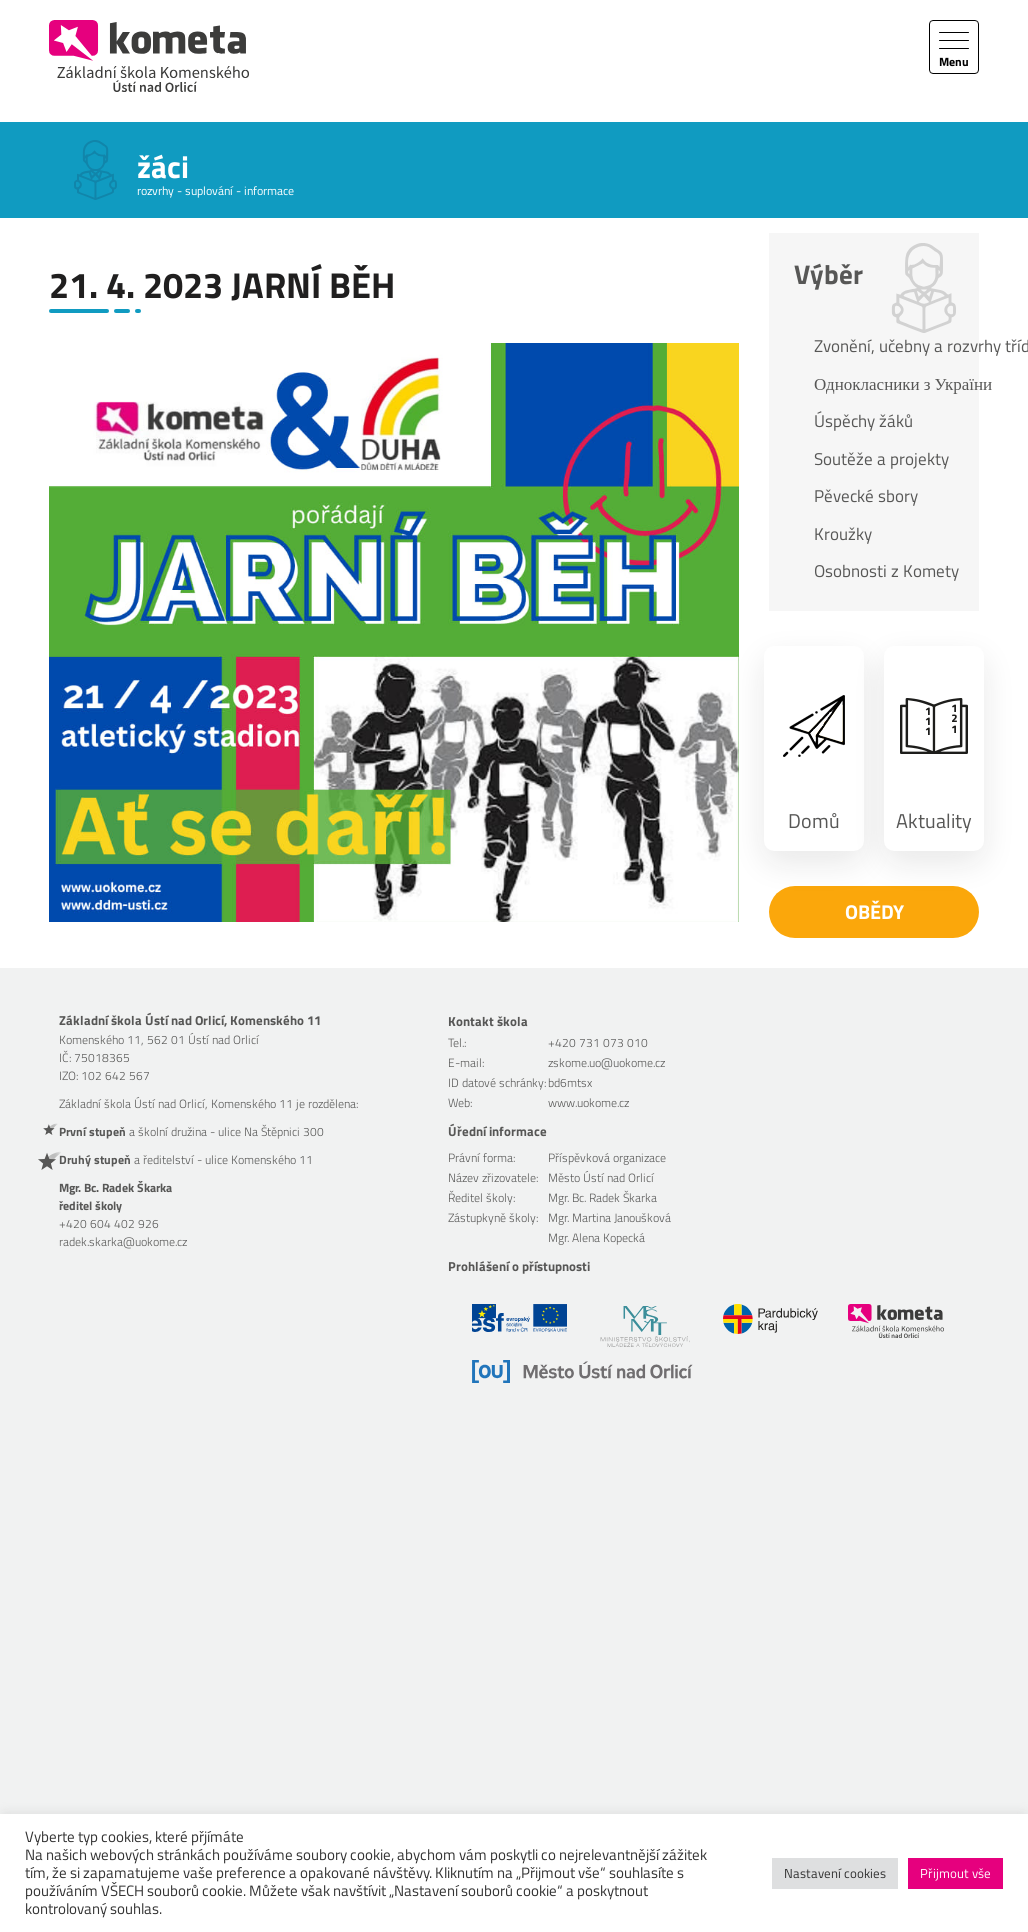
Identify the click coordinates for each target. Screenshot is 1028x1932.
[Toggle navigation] (954, 47)
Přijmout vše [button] (955, 1873)
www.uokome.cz (588, 1102)
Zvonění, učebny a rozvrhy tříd (886, 346)
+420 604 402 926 (109, 1223)
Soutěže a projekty (881, 459)
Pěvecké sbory (866, 496)
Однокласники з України (886, 384)
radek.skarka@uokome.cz (123, 1241)
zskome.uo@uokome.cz (606, 1062)
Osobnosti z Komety (886, 571)
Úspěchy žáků (863, 421)
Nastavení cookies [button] (835, 1873)
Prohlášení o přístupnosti (519, 1266)
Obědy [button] (874, 911)
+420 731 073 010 (598, 1042)
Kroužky (843, 534)
